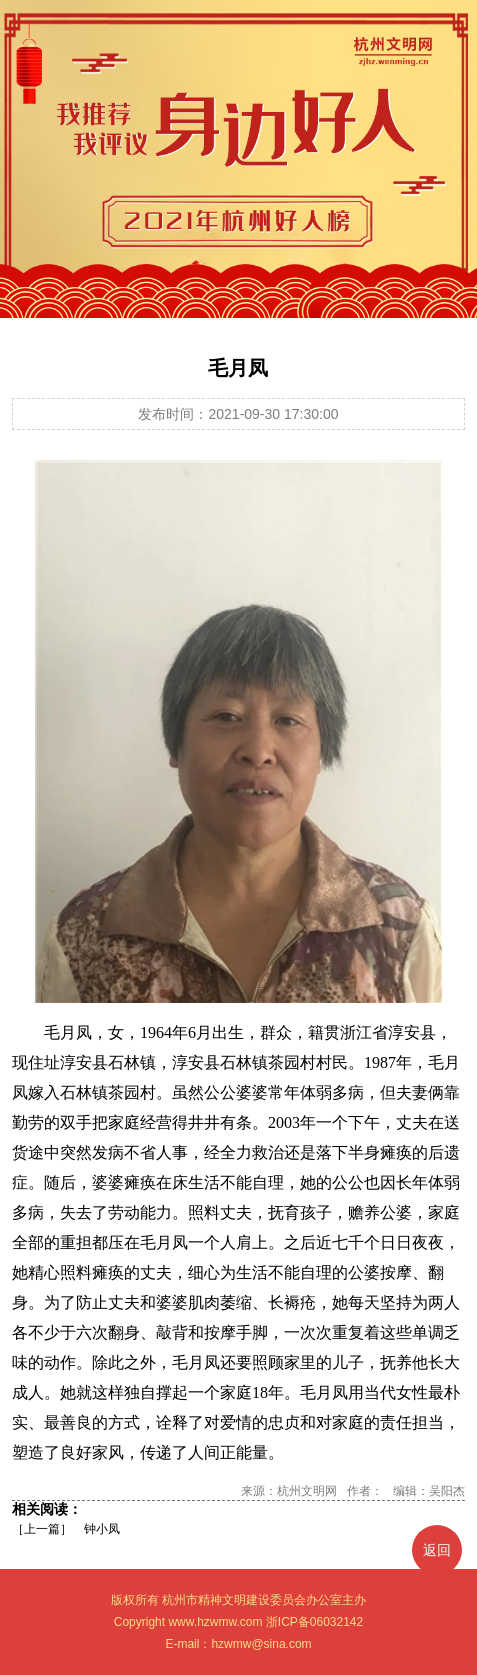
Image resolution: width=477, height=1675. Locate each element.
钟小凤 (102, 1529)
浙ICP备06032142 (314, 1622)
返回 (437, 1550)
